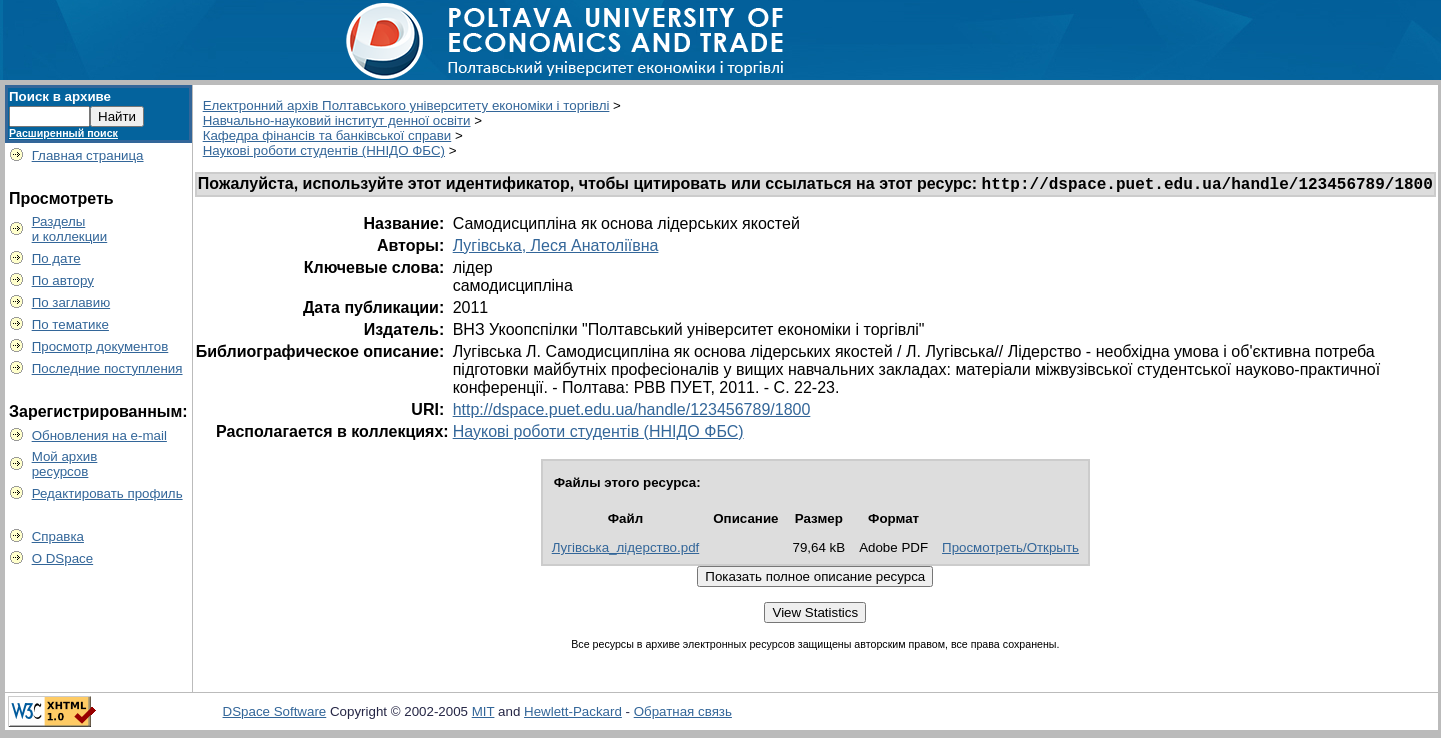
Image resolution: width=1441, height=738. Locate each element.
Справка (58, 536)
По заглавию (71, 302)
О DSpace (63, 558)
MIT (483, 714)
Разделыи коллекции (70, 229)
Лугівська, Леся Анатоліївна (556, 248)
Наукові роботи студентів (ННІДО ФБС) (324, 150)
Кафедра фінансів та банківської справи (327, 135)
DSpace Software (275, 714)
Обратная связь (683, 714)
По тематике (70, 324)
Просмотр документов (100, 346)
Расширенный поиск (63, 133)
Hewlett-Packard (573, 714)
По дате (56, 258)
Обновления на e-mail (99, 435)
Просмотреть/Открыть (1010, 550)
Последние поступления (107, 368)
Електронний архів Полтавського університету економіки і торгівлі (406, 105)
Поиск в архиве (60, 96)
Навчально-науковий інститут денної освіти (337, 120)
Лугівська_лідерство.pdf (626, 550)
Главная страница (88, 155)
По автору (63, 280)
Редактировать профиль (107, 493)
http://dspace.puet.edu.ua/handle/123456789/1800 (632, 412)
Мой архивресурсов (65, 464)
